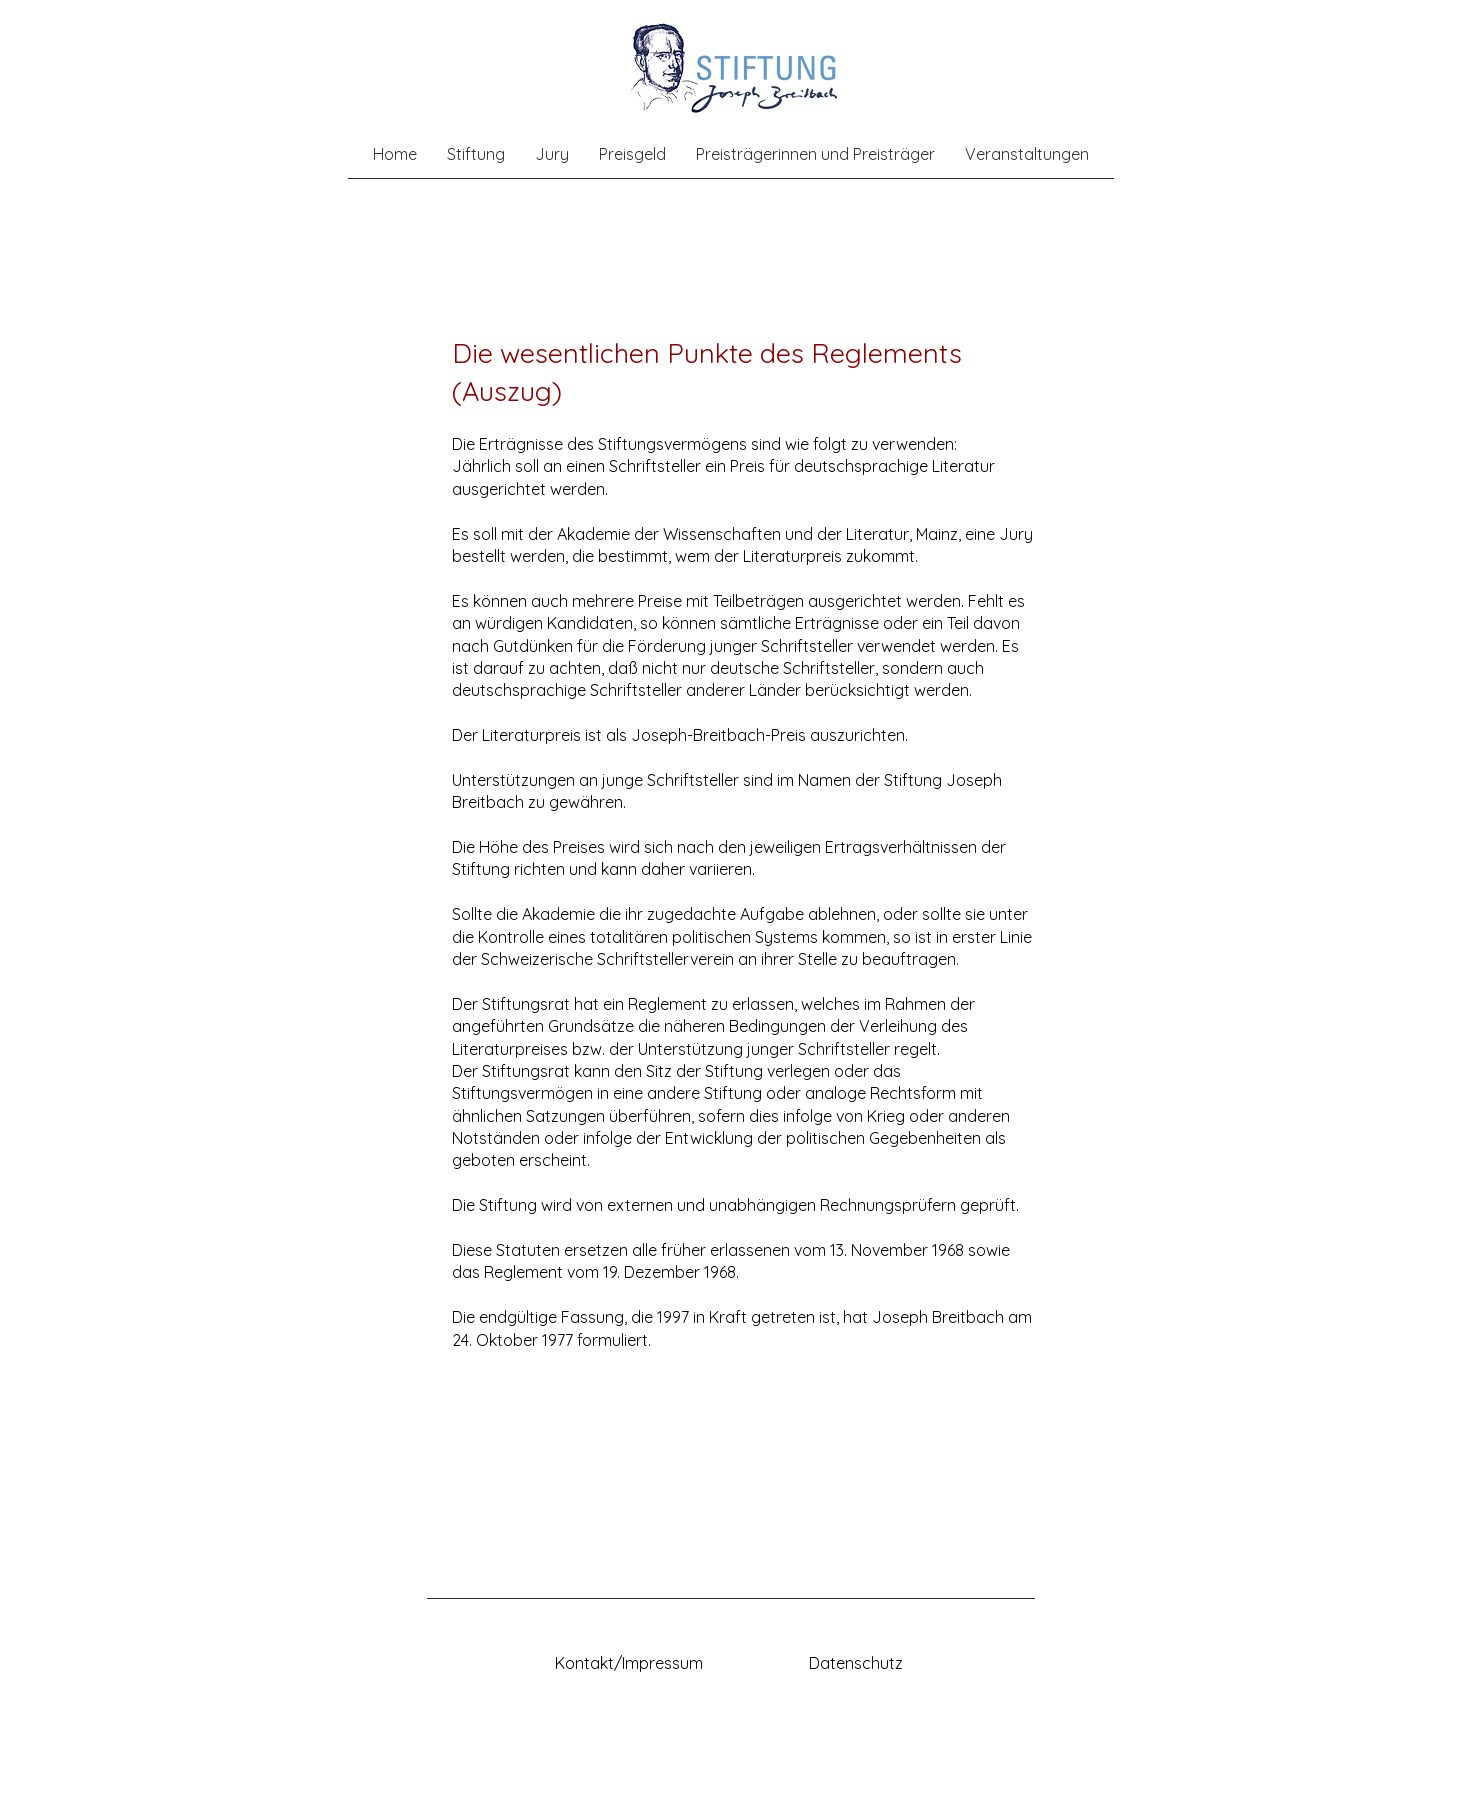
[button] (476, 154)
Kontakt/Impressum (629, 1663)
